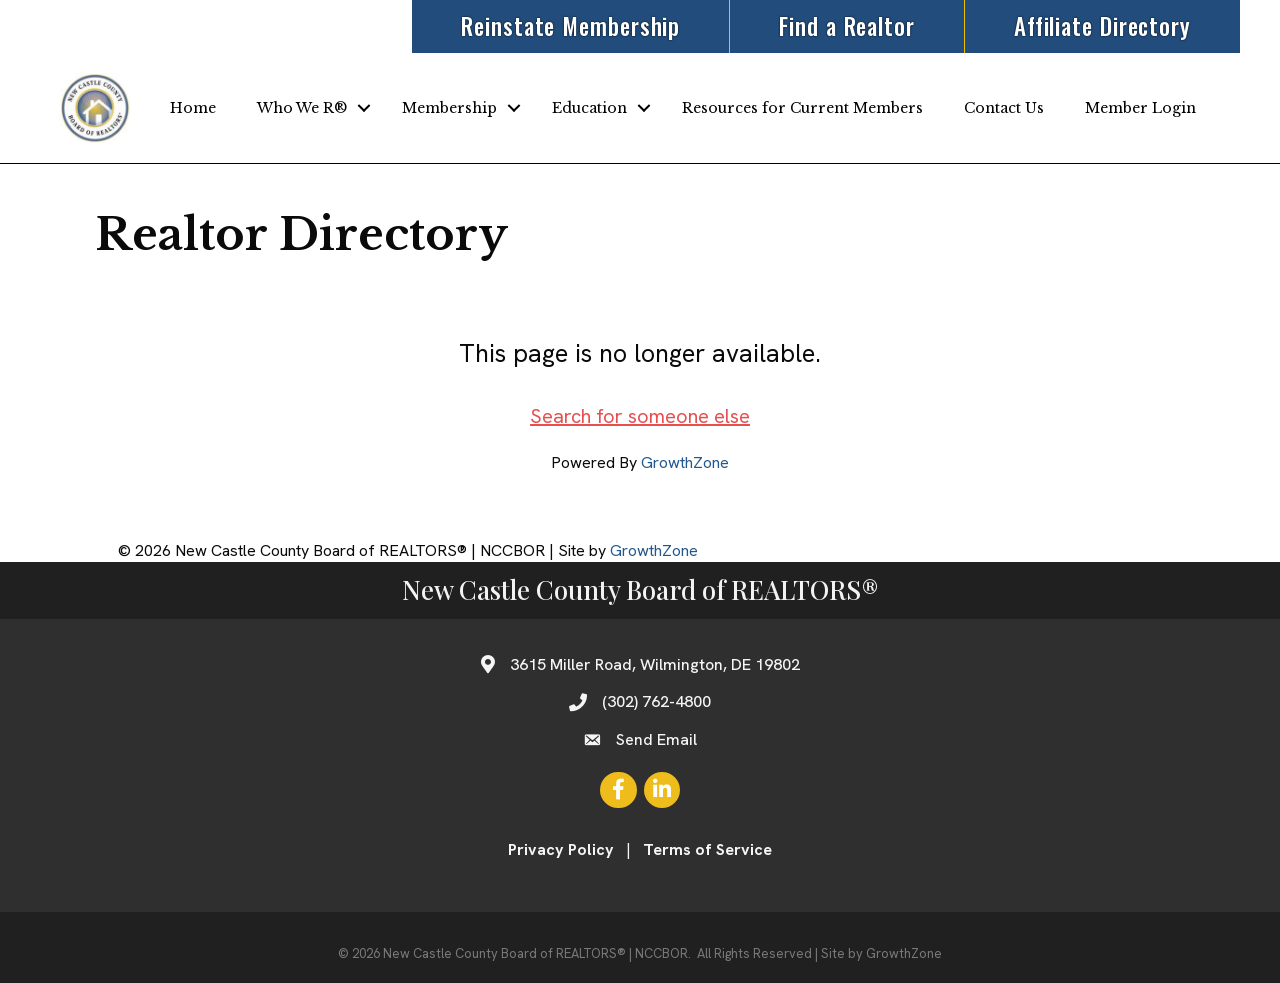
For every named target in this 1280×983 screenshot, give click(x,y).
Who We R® (302, 108)
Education (589, 108)
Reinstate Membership (570, 26)
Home (193, 108)
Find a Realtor (847, 26)
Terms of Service (707, 849)
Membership (449, 108)
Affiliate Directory (1102, 26)
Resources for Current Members (802, 108)
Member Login (1140, 108)
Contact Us (1004, 108)
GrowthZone (685, 462)
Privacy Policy (561, 849)
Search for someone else (640, 416)
